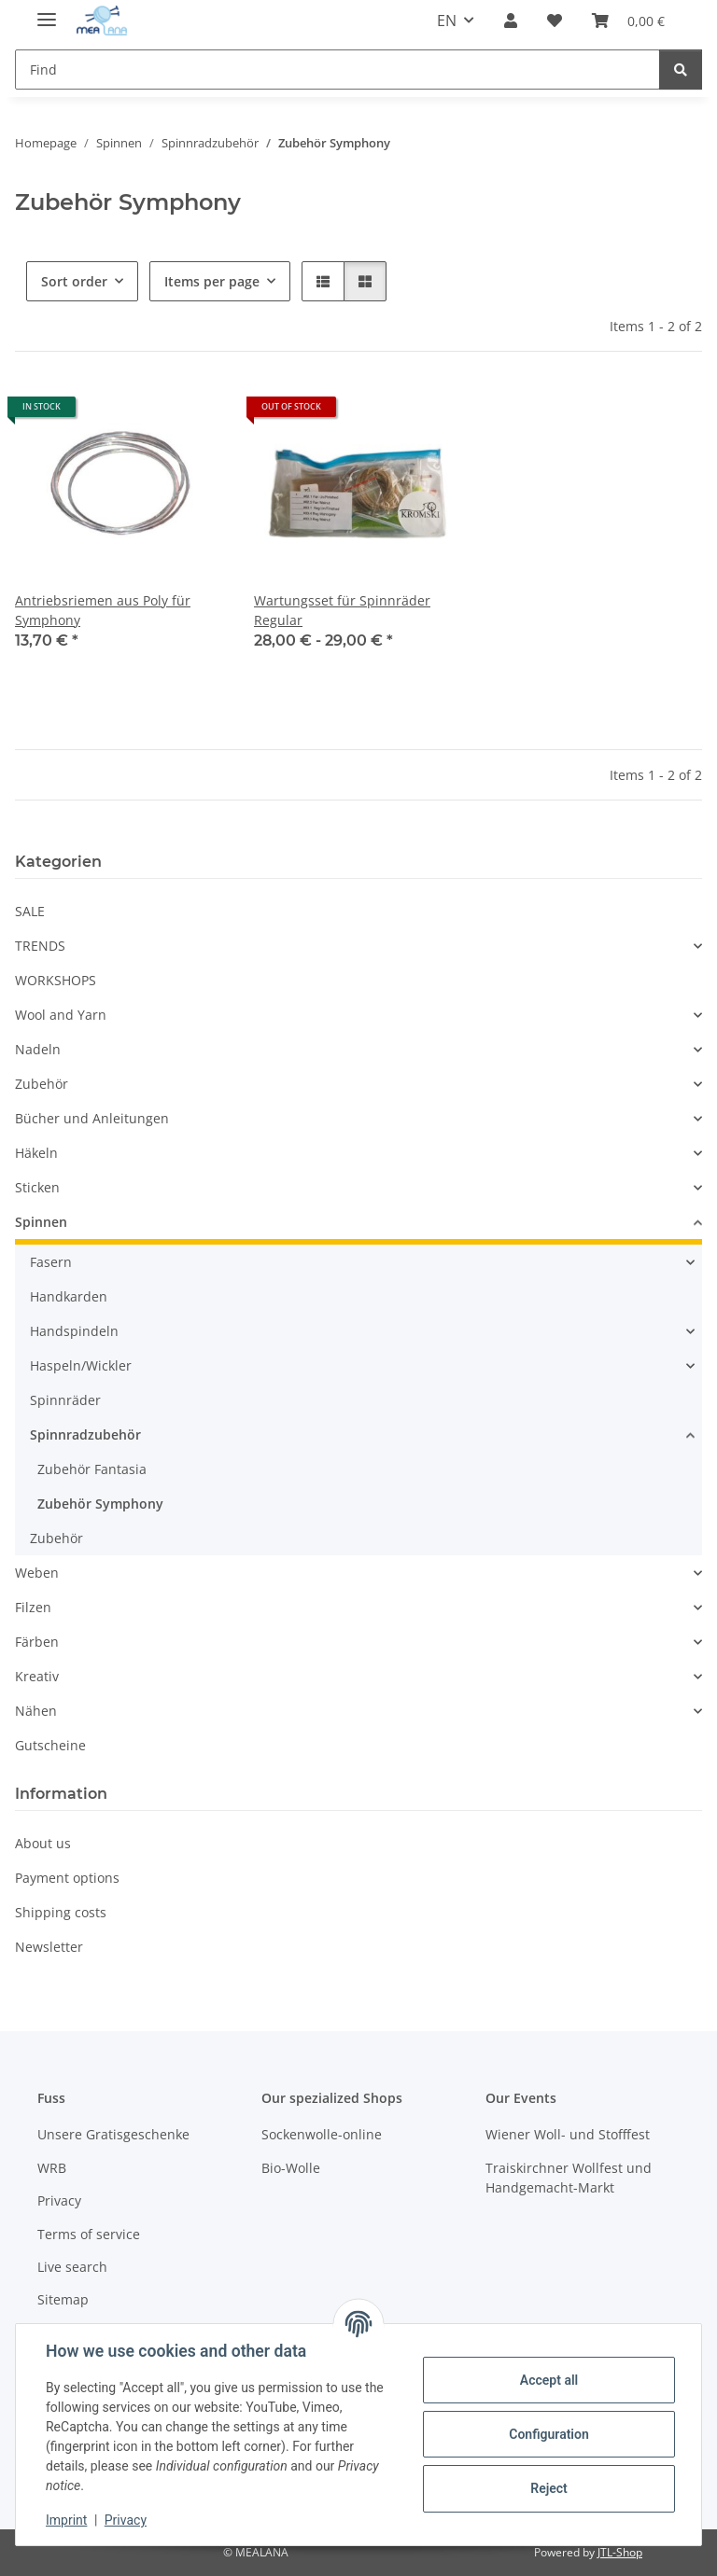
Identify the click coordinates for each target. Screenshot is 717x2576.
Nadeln (38, 1049)
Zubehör (41, 1084)
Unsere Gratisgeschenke (113, 2134)
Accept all (549, 2380)
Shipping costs (60, 1912)
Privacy (126, 2520)
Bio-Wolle (290, 2168)
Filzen (33, 1607)
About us (43, 1843)
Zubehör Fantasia (92, 1469)
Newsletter (49, 1947)
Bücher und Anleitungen (92, 1118)
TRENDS (40, 945)
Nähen (36, 1711)
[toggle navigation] (46, 11)
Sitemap (63, 2299)
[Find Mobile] (337, 69)
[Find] (680, 69)
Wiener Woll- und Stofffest (567, 2134)
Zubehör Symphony (100, 1503)
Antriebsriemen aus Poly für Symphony (102, 610)
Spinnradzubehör (85, 1434)
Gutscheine (50, 1745)
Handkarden (68, 1296)
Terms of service (88, 2234)
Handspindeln (74, 1331)
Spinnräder (65, 1400)
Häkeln (36, 1153)
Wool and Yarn (60, 1014)
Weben (37, 1572)
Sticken (37, 1187)
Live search (72, 2267)
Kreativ (37, 1676)
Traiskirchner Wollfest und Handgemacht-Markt (568, 2177)
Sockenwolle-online (321, 2134)
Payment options (67, 1878)
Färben (37, 1641)
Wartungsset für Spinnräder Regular (342, 610)
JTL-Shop (620, 2552)
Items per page (212, 281)
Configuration (548, 2434)
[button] (510, 20)
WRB (51, 2168)
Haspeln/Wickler (81, 1365)
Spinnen (41, 1222)
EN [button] (447, 20)
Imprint (66, 2520)
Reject (549, 2488)
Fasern (51, 1262)
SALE (30, 911)
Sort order (74, 281)
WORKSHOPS (55, 980)
